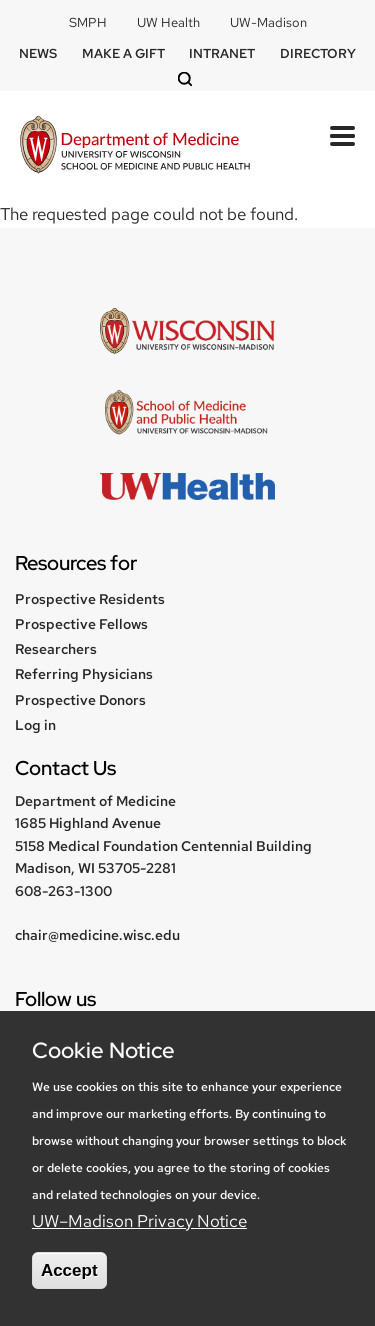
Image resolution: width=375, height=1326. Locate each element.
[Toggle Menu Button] (342, 136)
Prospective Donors (80, 700)
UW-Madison (268, 22)
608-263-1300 (63, 891)
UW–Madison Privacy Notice (139, 1221)
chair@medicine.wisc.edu (97, 935)
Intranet (222, 53)
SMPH (88, 22)
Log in (35, 725)
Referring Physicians (84, 674)
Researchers (56, 649)
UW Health (168, 22)
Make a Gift (123, 53)
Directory (318, 53)
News (38, 53)
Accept (69, 1270)
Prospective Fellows (81, 624)
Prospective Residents (90, 599)
